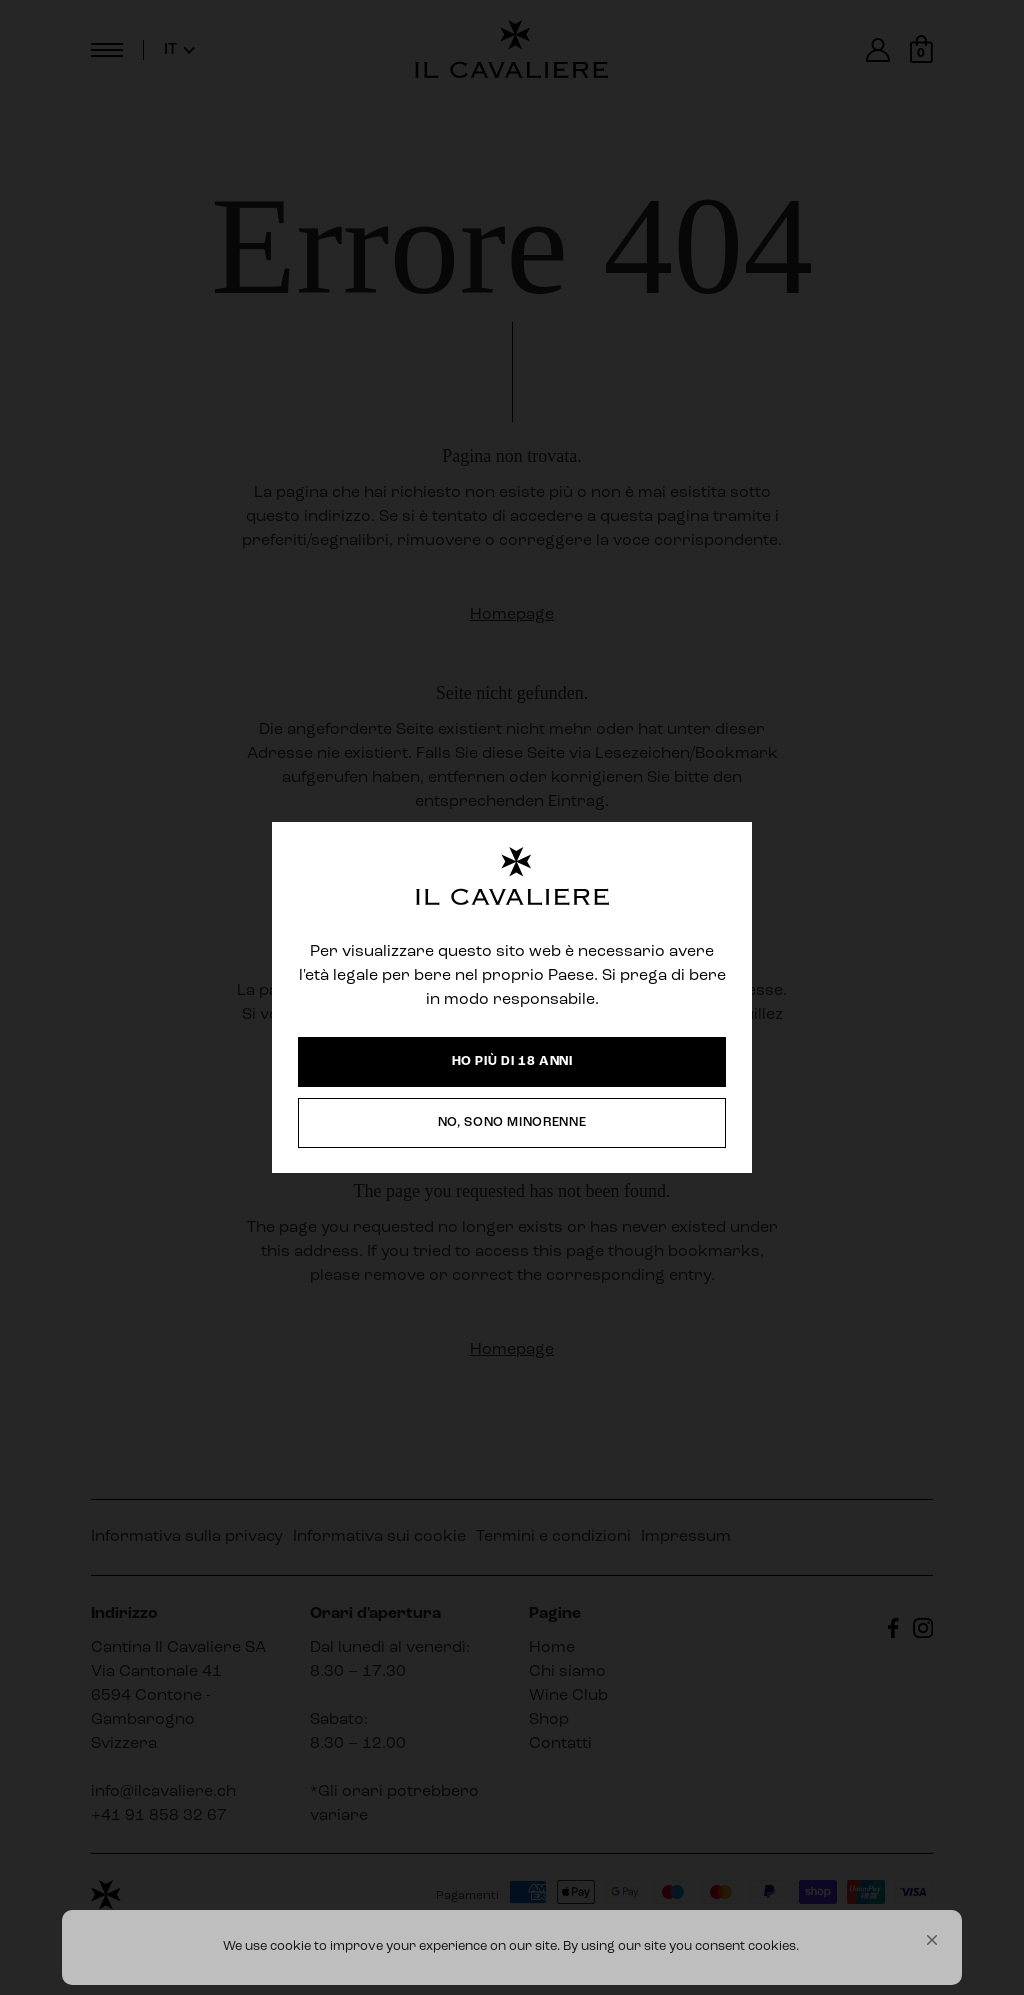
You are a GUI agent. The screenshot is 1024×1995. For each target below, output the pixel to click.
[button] (932, 1940)
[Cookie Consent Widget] (512, 1947)
